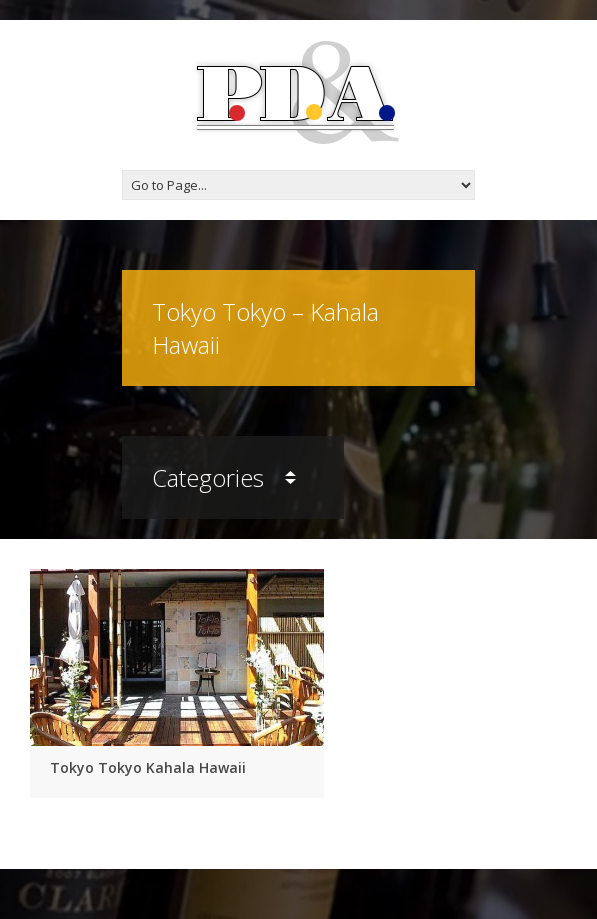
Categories (224, 477)
